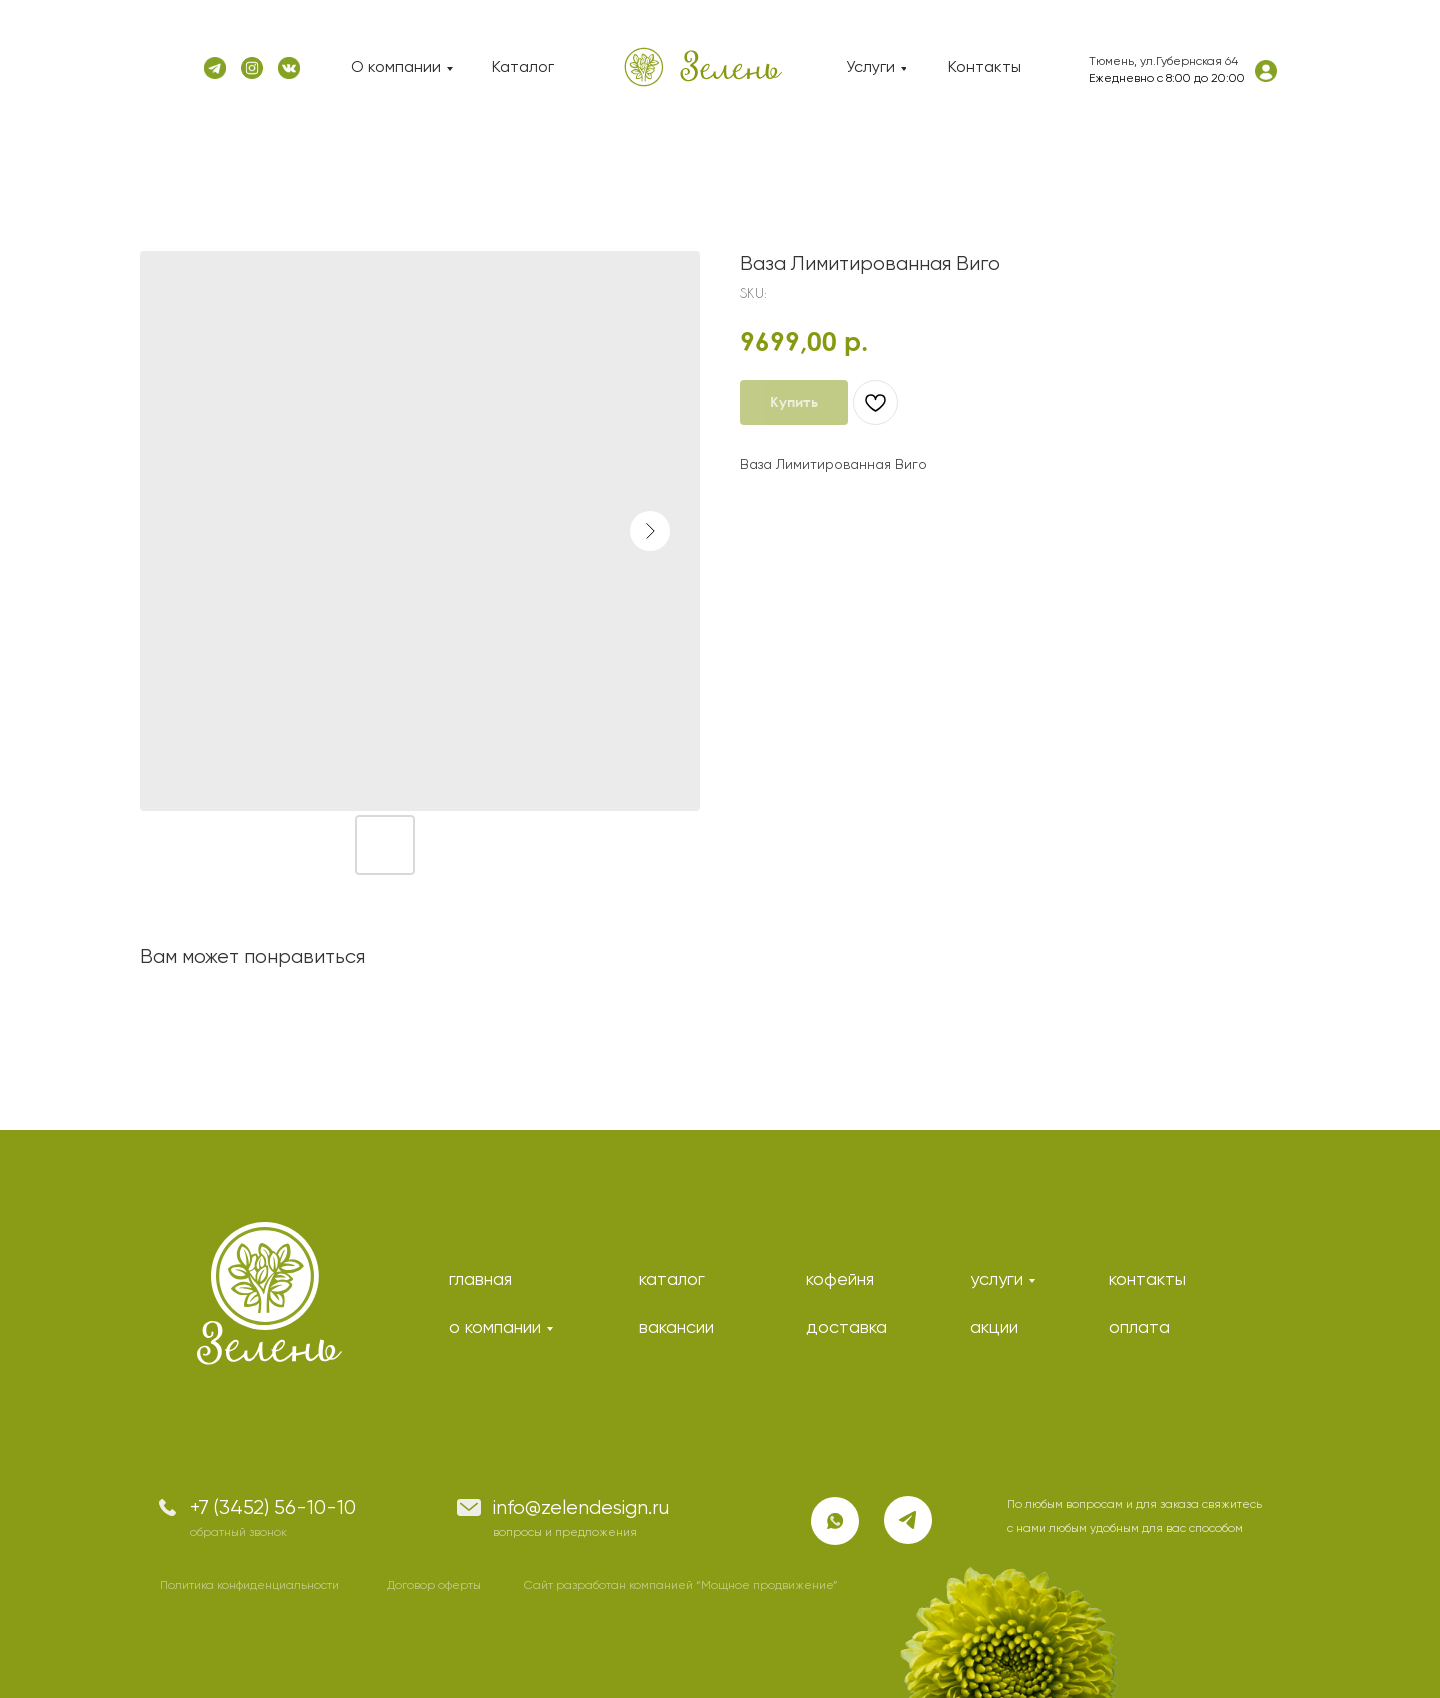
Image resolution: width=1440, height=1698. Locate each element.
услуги (996, 1280)
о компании (495, 1328)
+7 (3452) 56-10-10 (273, 1508)
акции (994, 1328)
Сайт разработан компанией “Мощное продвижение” (681, 1586)
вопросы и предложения (565, 1533)
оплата (1139, 1328)
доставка (846, 1328)
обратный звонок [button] (238, 1533)
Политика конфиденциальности (249, 1586)
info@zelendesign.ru (581, 1508)
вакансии (676, 1328)
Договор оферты (434, 1586)
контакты (1147, 1280)
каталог (672, 1280)
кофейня (840, 1280)
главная (480, 1280)
